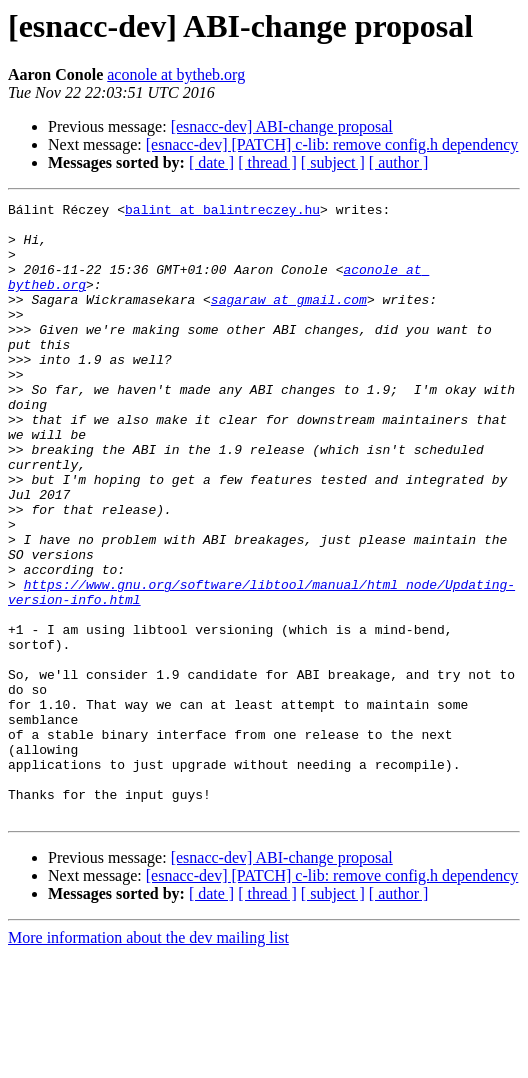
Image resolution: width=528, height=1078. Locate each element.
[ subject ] (333, 162)
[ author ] (399, 162)
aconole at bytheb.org (176, 74)
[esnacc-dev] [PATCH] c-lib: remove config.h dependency (332, 144)
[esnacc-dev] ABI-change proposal (282, 126)
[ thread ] (267, 162)
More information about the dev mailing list (148, 1060)
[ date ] (211, 162)
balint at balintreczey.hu (222, 212)
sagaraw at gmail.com (289, 320)
